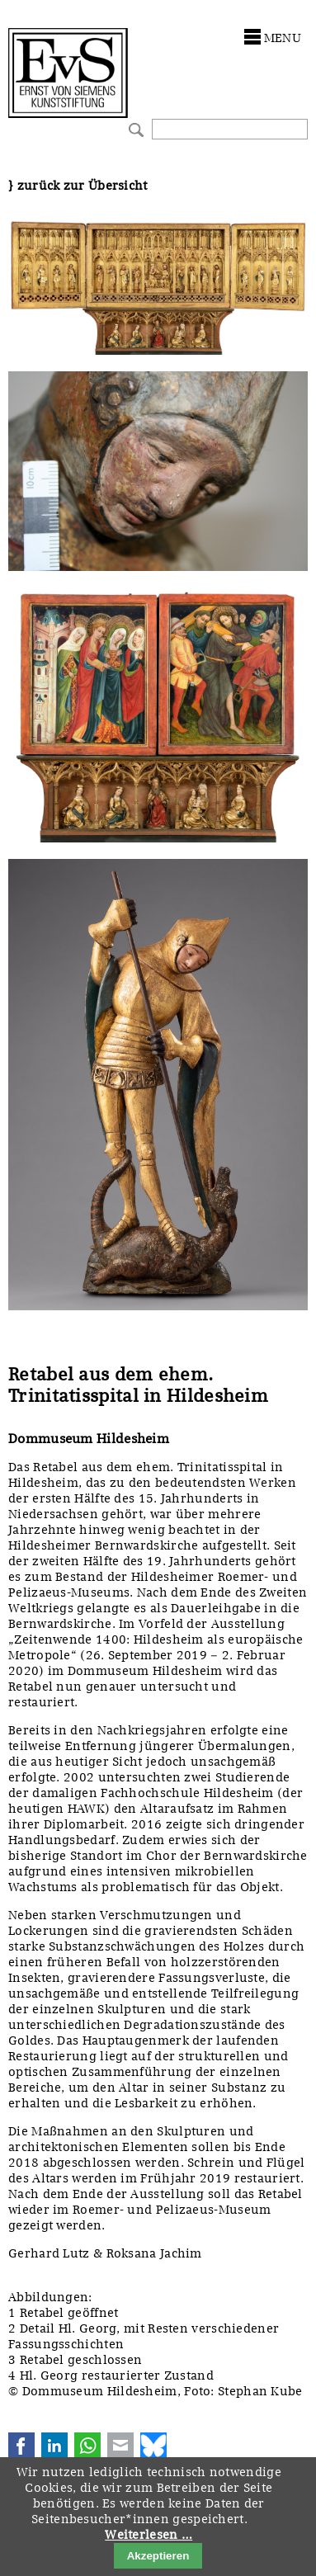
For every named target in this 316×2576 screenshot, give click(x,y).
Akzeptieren (158, 2556)
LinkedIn (54, 2445)
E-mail (120, 2445)
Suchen (134, 128)
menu (282, 38)
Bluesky (153, 2445)
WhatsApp (87, 2445)
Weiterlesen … (148, 2534)
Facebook (21, 2445)
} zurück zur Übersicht (78, 185)
